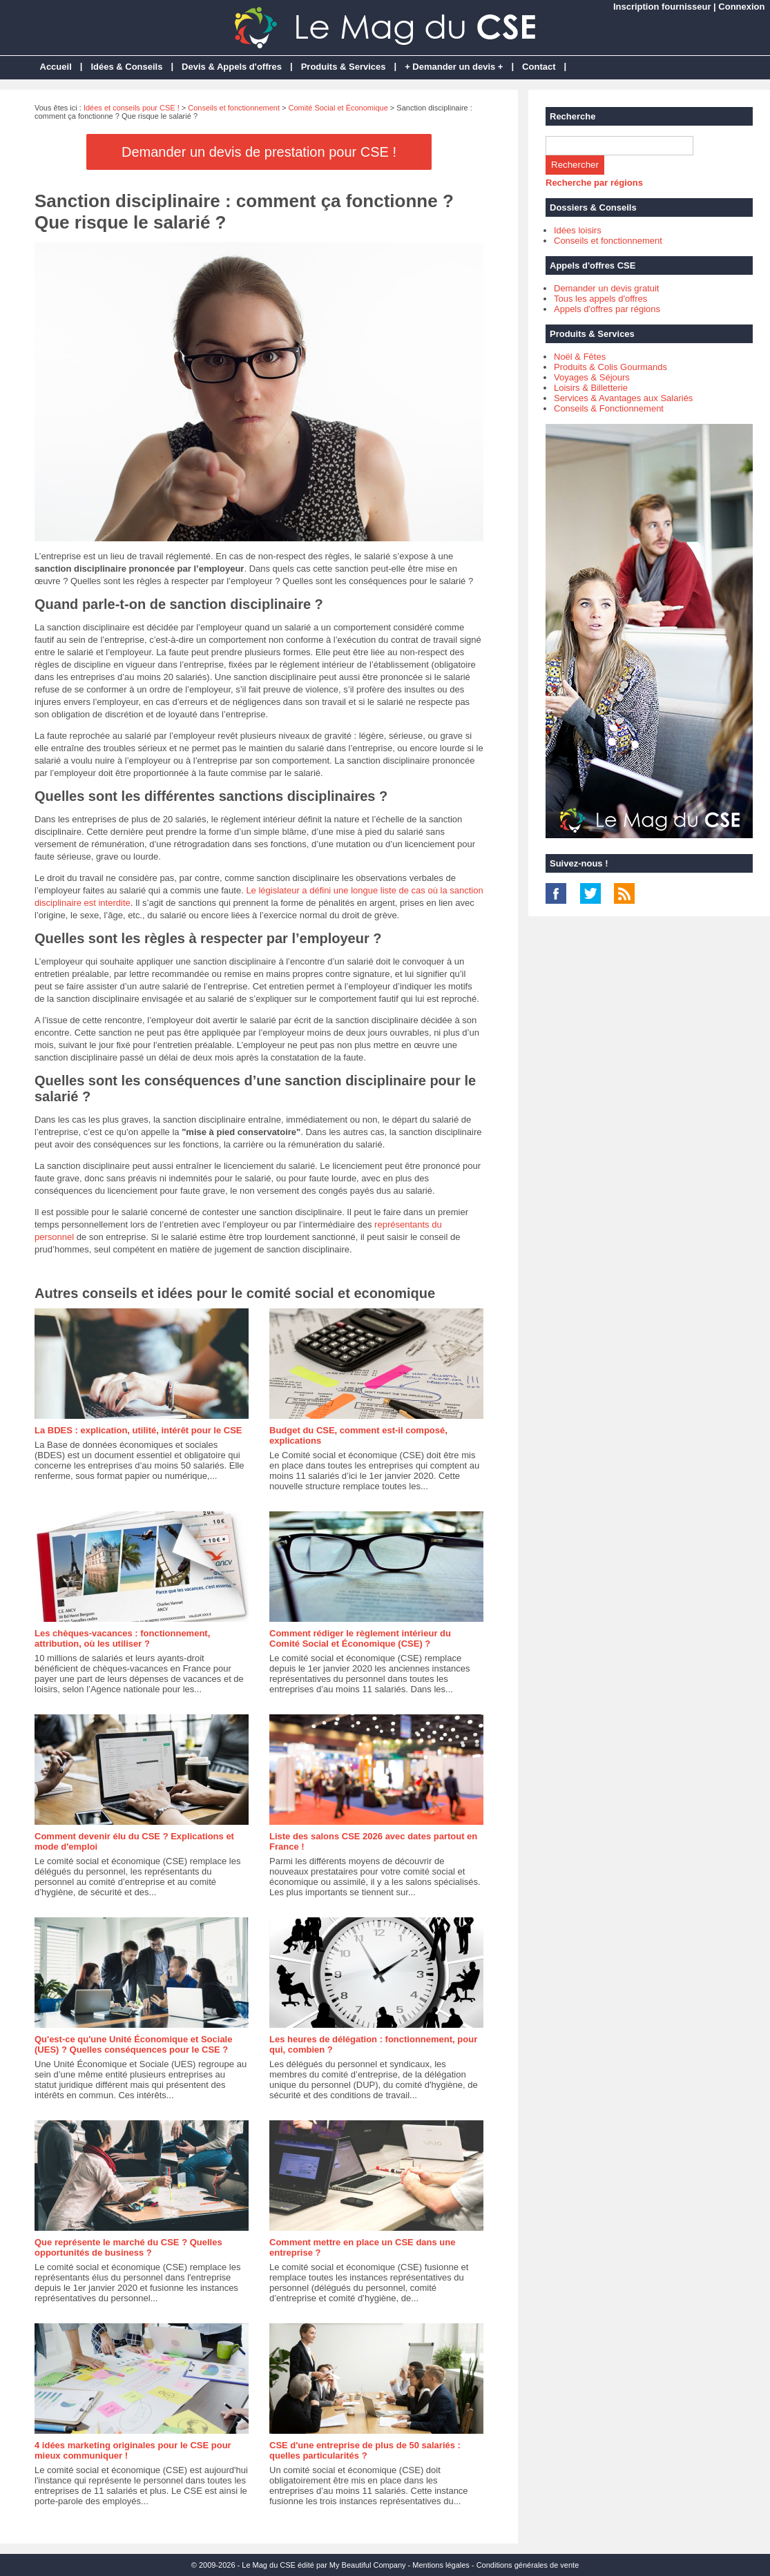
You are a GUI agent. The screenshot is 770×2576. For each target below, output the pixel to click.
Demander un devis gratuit (606, 288)
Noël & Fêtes (580, 356)
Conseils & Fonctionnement (609, 408)
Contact (538, 66)
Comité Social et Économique (338, 108)
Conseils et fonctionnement (234, 108)
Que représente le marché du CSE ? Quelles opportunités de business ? (128, 2247)
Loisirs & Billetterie (591, 387)
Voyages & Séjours (592, 377)
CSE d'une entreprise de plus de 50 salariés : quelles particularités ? (365, 2450)
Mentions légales (441, 2565)
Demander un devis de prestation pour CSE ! (259, 151)
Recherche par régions (594, 182)
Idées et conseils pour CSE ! (132, 108)
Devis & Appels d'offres (232, 66)
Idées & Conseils (126, 66)
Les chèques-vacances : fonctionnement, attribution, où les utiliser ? (122, 1638)
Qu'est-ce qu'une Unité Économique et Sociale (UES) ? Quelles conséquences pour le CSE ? (133, 2044)
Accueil (56, 66)
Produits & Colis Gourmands (610, 367)
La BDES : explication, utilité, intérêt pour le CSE (138, 1430)
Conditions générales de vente (528, 2565)
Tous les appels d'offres (600, 298)
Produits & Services (343, 66)
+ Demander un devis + (454, 66)
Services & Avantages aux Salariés (623, 398)
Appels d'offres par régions (607, 309)
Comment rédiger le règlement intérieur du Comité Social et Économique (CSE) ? (360, 1638)
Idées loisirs (577, 230)
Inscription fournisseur (662, 6)
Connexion (741, 6)
